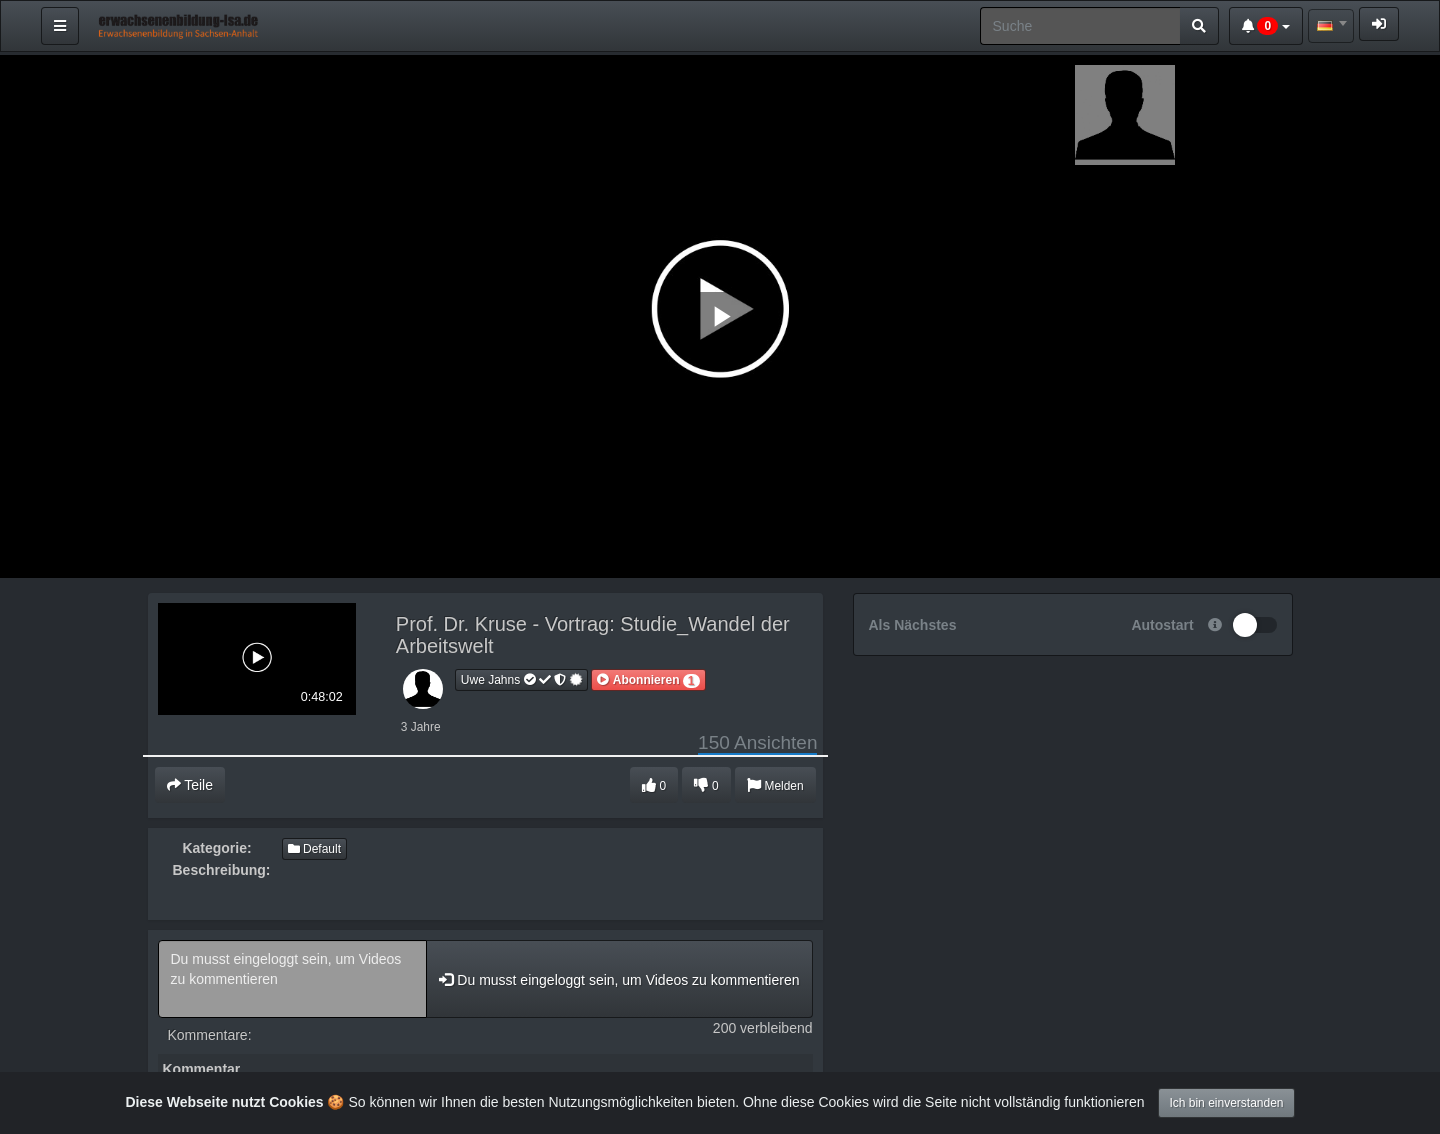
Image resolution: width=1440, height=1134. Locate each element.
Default (314, 849)
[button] (648, 680)
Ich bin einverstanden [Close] (1226, 1103)
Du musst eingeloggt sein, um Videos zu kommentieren (293, 979)
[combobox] (1331, 26)
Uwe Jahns (522, 680)
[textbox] (1331, 26)
